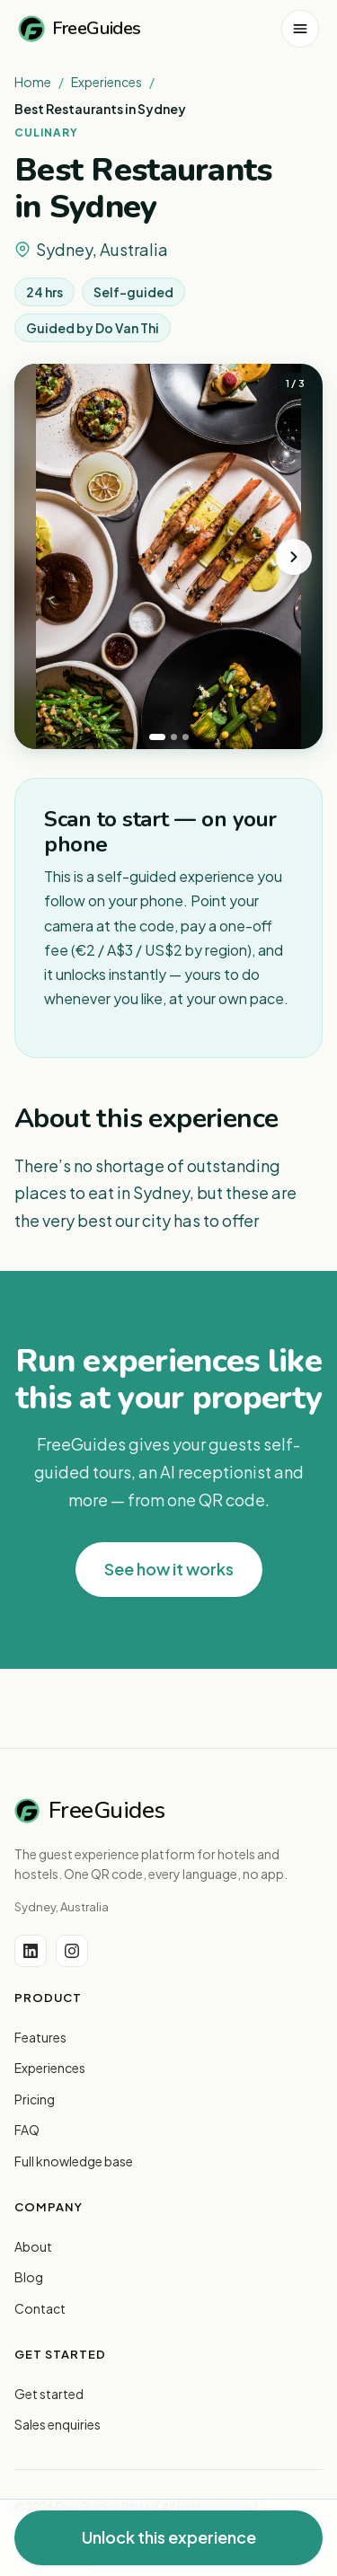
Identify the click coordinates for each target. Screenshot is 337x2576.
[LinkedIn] (30, 1951)
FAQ (27, 2130)
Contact (40, 2308)
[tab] (157, 737)
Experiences (106, 82)
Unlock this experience (169, 2537)
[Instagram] (72, 1951)
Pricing (34, 2099)
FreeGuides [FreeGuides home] (79, 28)
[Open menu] (300, 29)
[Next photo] (294, 557)
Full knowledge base (73, 2161)
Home (32, 82)
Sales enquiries (57, 2424)
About (33, 2246)
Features (40, 2037)
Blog (28, 2277)
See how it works (169, 1568)
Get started (49, 2394)
